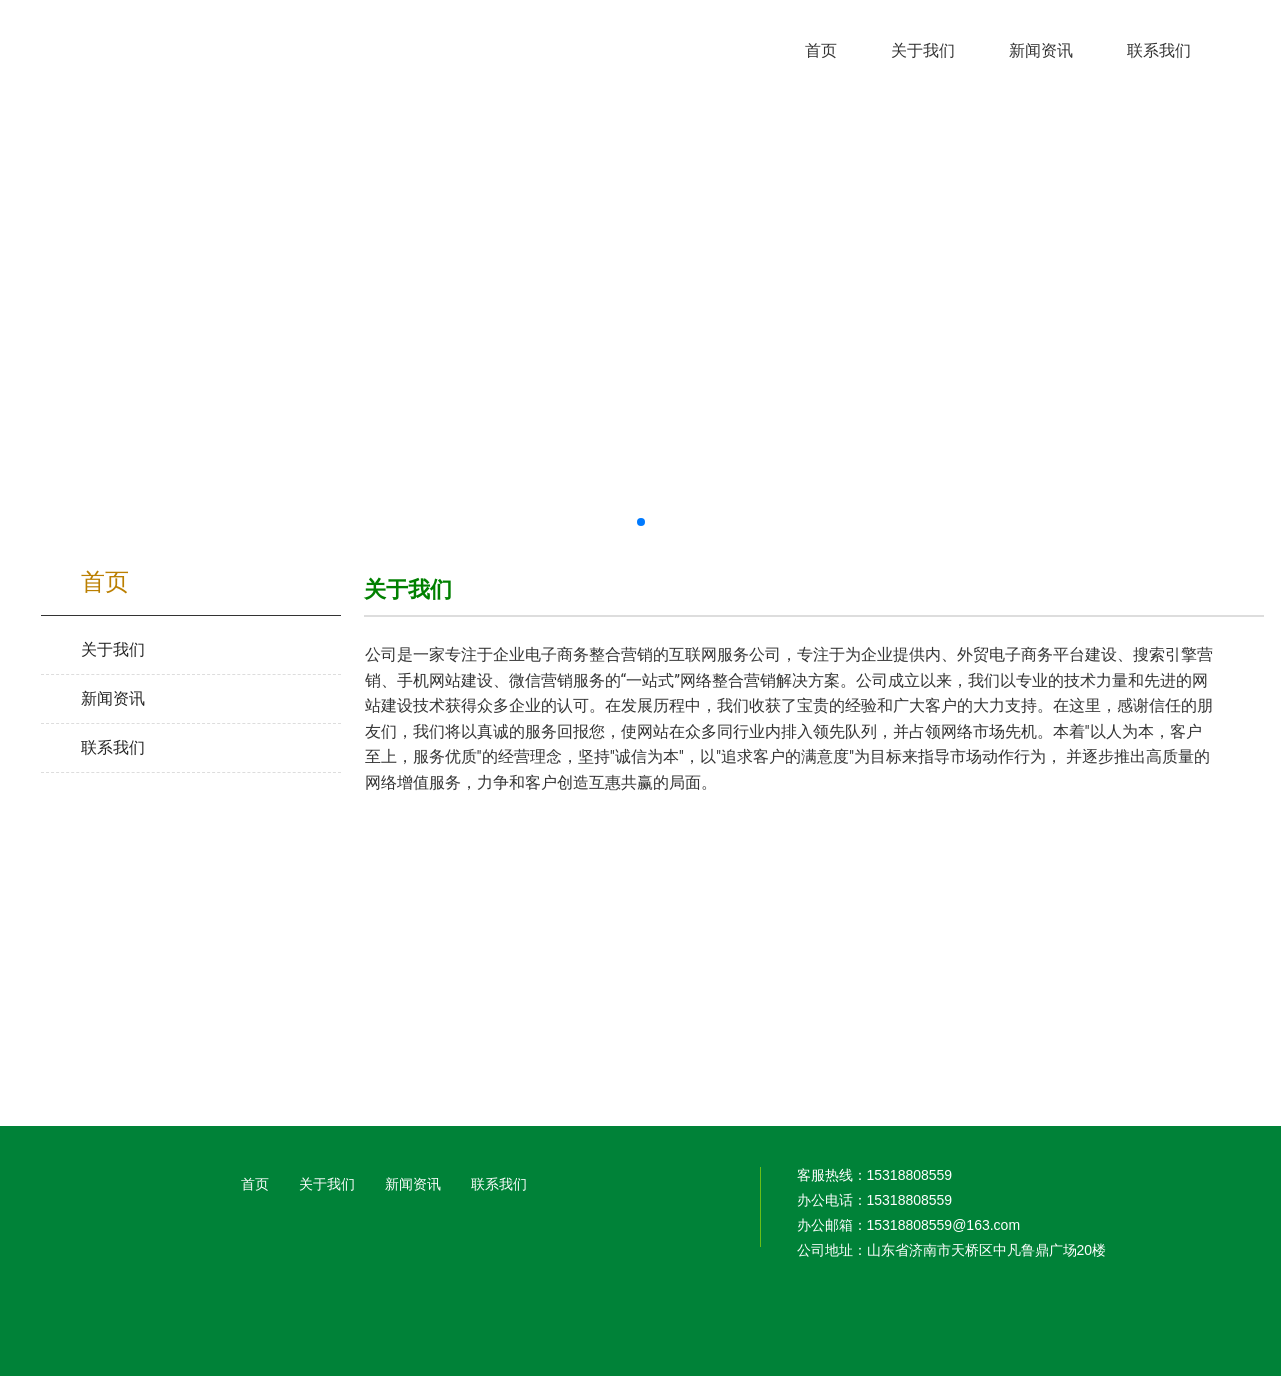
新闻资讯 (413, 1184)
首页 (255, 1184)
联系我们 (499, 1184)
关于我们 (327, 1184)
